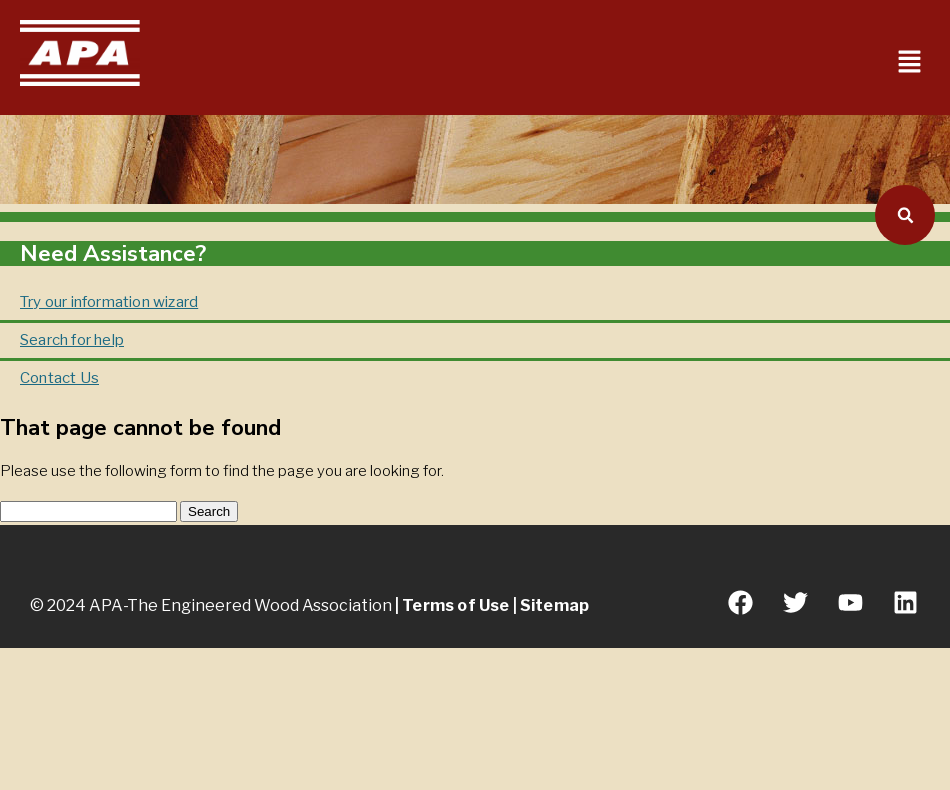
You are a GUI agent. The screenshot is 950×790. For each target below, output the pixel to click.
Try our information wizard (109, 302)
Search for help (72, 340)
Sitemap (554, 605)
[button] (910, 63)
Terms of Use (456, 605)
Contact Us (59, 378)
